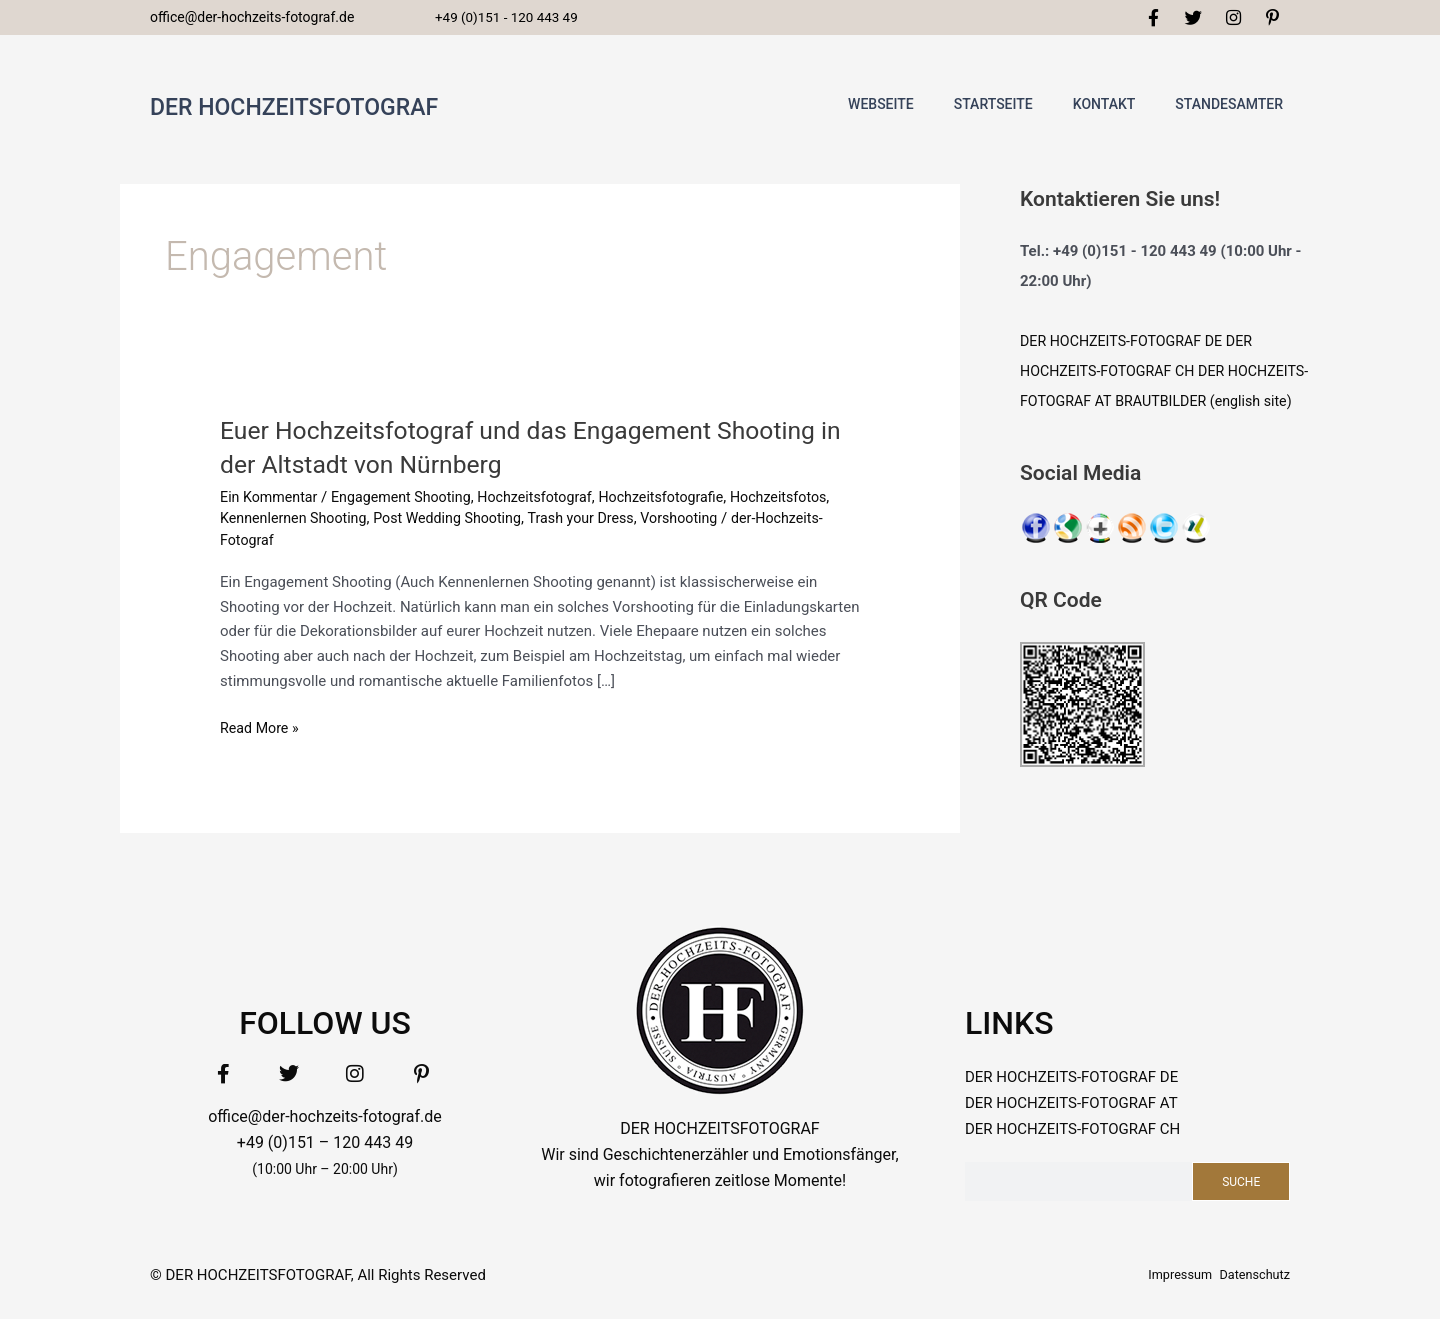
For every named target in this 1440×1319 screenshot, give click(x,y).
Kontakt (1104, 110)
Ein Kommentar (271, 502)
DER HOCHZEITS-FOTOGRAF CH (1072, 1135)
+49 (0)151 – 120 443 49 (325, 1148)
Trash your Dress (708, 524)
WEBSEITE (881, 110)
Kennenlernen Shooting (406, 524)
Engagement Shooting (409, 502)
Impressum (1160, 1280)
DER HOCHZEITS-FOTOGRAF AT (1071, 1109)
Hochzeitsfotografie (684, 502)
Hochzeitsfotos (271, 524)
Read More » (261, 731)
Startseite (993, 110)
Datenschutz (1248, 1280)
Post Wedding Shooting (568, 524)
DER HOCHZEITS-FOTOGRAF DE (1126, 347)
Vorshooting (811, 524)
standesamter (1229, 110)
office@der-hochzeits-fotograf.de (325, 1122)
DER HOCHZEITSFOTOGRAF (338, 109)
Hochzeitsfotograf (550, 502)
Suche (1241, 1187)
